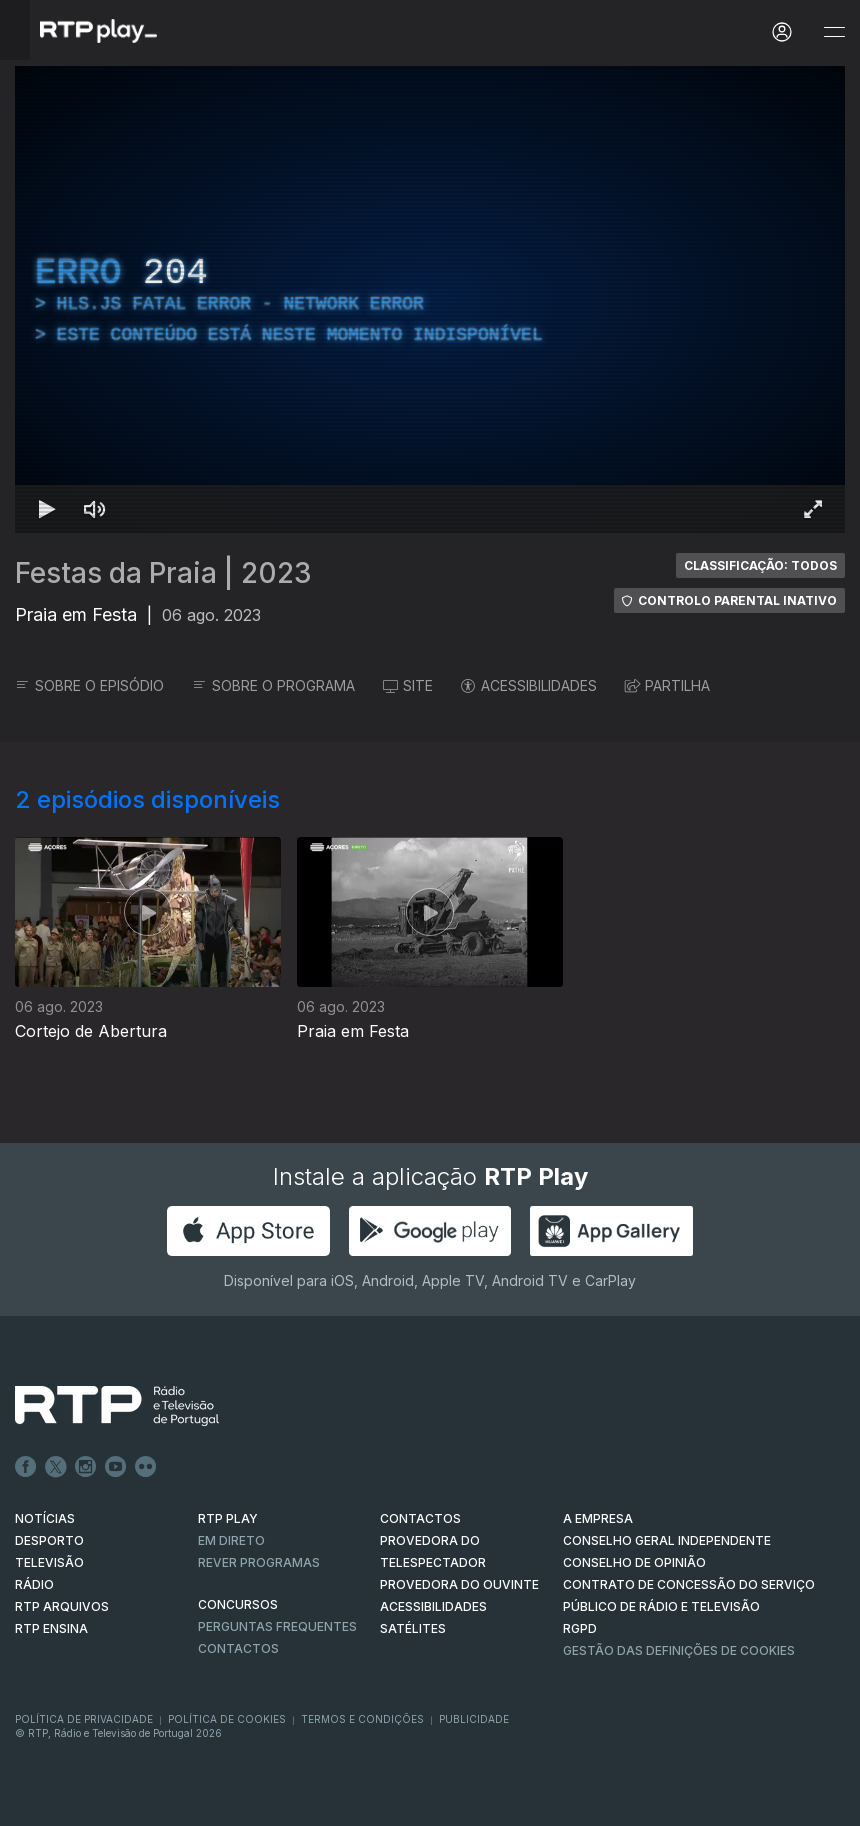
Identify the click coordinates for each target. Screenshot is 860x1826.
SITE (408, 685)
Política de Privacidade (84, 1719)
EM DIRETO (231, 1540)
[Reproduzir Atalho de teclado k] (47, 509)
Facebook (26, 1467)
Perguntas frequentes (277, 1626)
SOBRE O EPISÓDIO (89, 685)
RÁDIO (34, 1584)
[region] (430, 299)
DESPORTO (49, 1540)
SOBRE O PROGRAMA (273, 685)
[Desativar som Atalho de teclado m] (95, 509)
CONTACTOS (420, 1518)
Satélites (413, 1628)
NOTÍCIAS (45, 1518)
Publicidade (474, 1719)
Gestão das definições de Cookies (679, 1650)
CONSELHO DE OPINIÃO (634, 1562)
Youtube (116, 1467)
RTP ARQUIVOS (62, 1606)
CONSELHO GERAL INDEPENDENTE (667, 1540)
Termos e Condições (362, 1719)
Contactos (238, 1648)
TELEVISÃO (49, 1562)
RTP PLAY (228, 1518)
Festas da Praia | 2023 (163, 573)
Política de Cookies (227, 1719)
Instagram (86, 1467)
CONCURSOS (238, 1604)
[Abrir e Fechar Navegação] (834, 32)
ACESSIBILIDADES (529, 685)
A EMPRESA (598, 1518)
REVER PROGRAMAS (259, 1562)
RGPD (580, 1628)
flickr (146, 1467)
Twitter (56, 1467)
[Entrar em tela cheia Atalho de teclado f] (813, 509)
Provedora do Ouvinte (459, 1584)
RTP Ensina (51, 1628)
